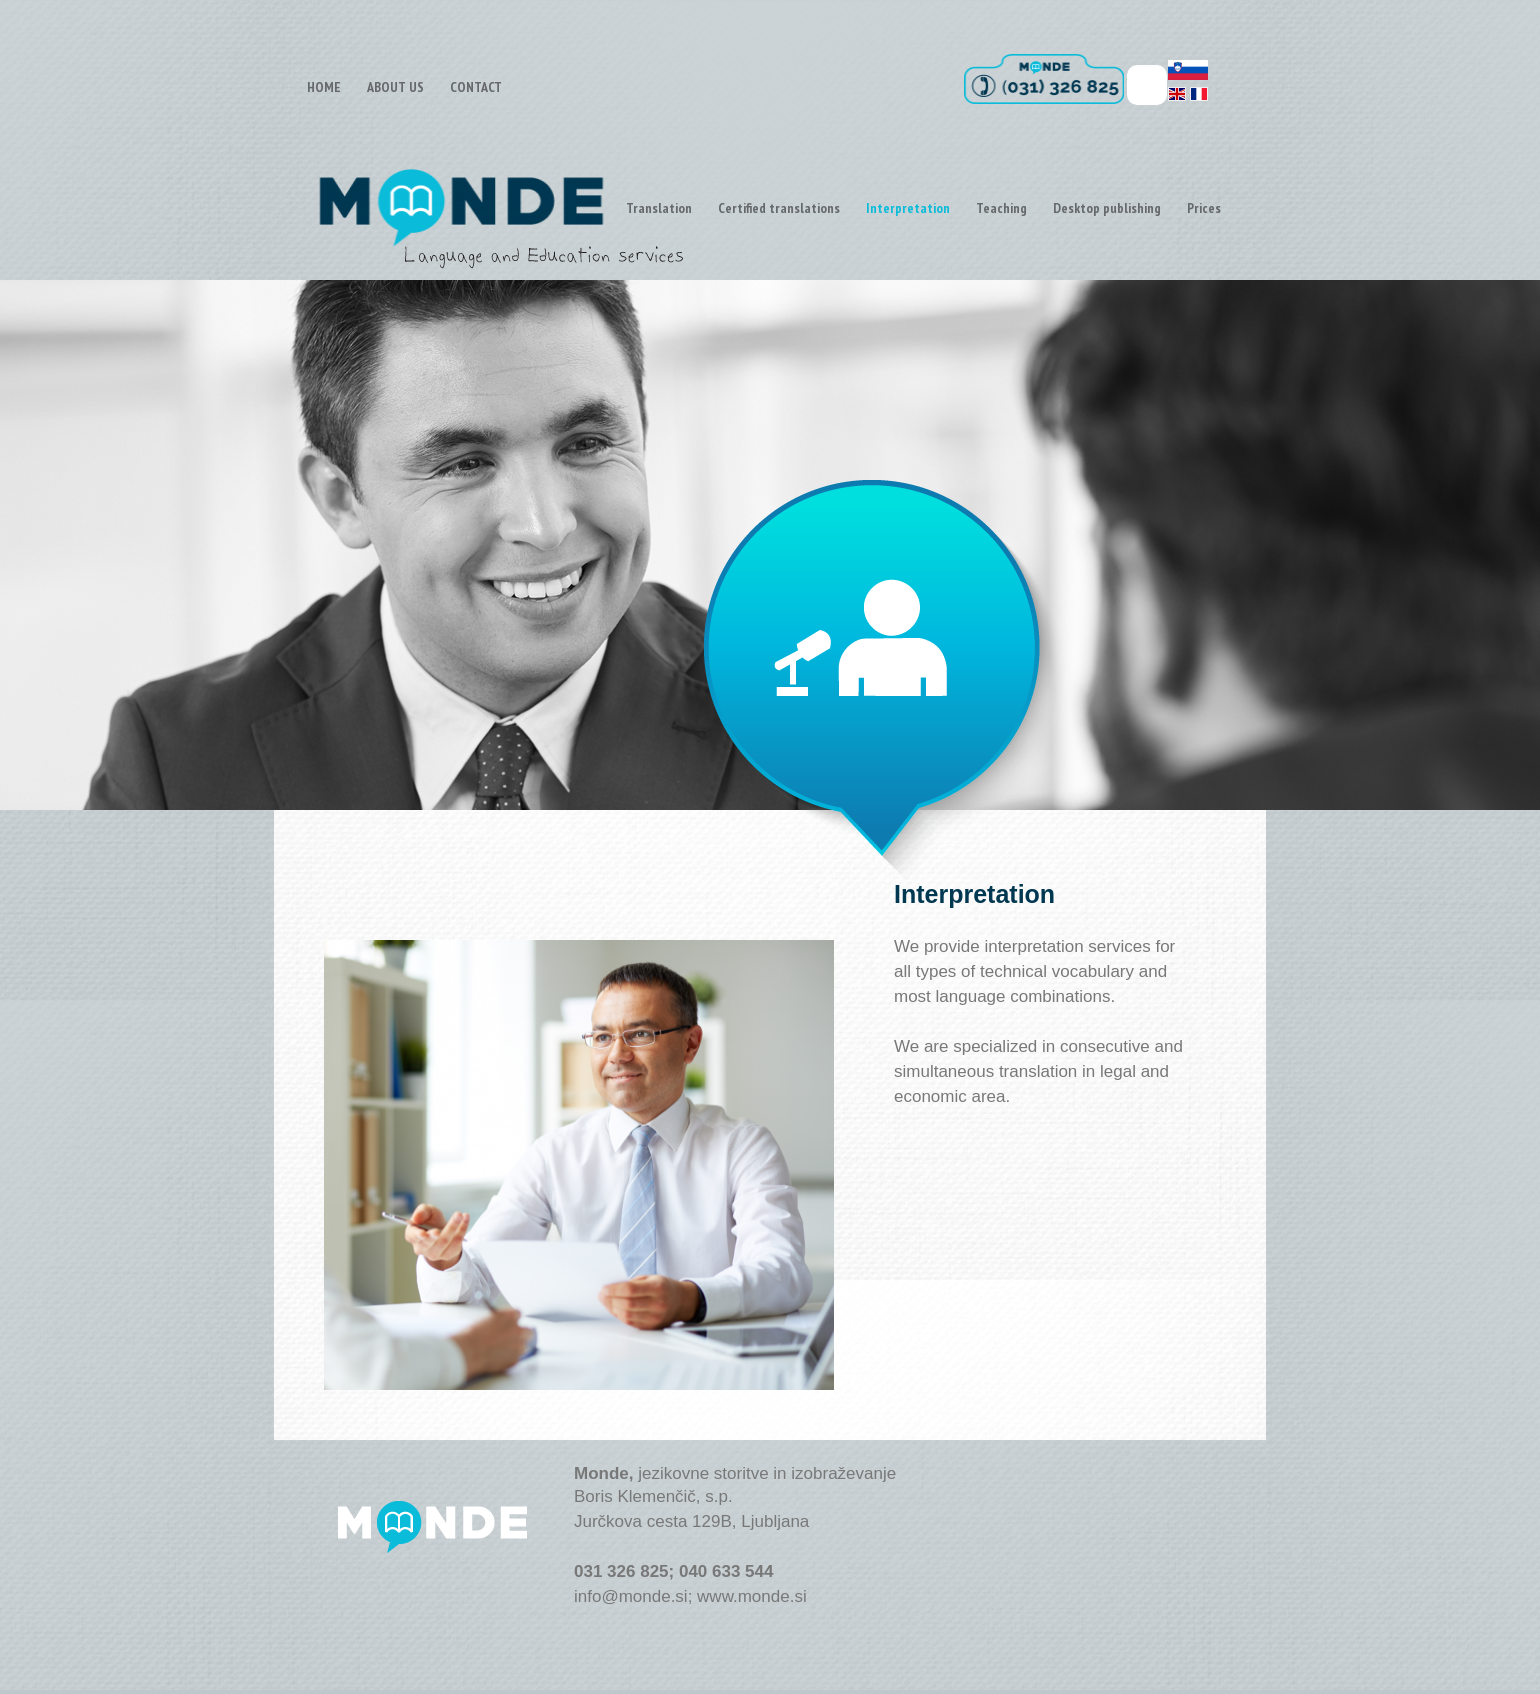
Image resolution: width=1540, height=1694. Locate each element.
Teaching (1001, 208)
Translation (659, 208)
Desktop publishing (1107, 208)
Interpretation (908, 208)
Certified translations (779, 208)
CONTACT (476, 87)
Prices (1204, 208)
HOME (324, 87)
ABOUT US (395, 87)
